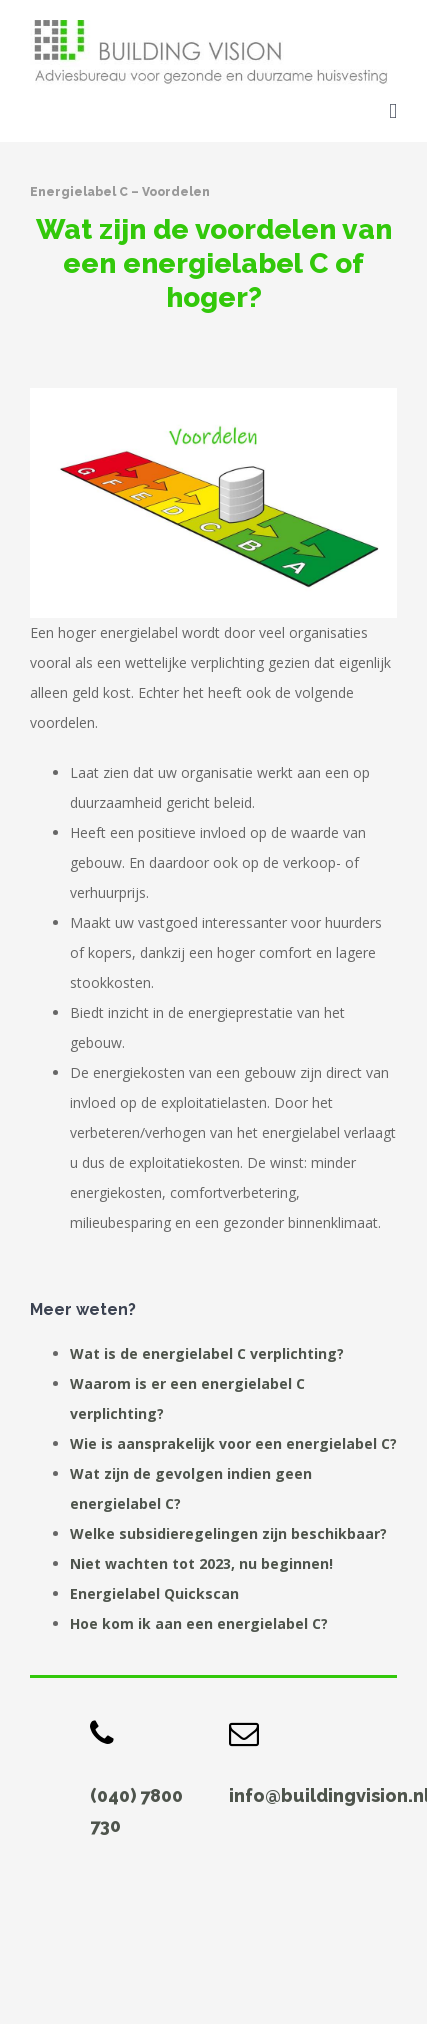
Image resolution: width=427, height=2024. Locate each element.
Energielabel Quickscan (154, 1593)
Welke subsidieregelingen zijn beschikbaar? (228, 1533)
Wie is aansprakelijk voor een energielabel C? (233, 1443)
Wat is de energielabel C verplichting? (207, 1353)
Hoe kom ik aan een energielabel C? (199, 1623)
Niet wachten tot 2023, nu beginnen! (201, 1563)
